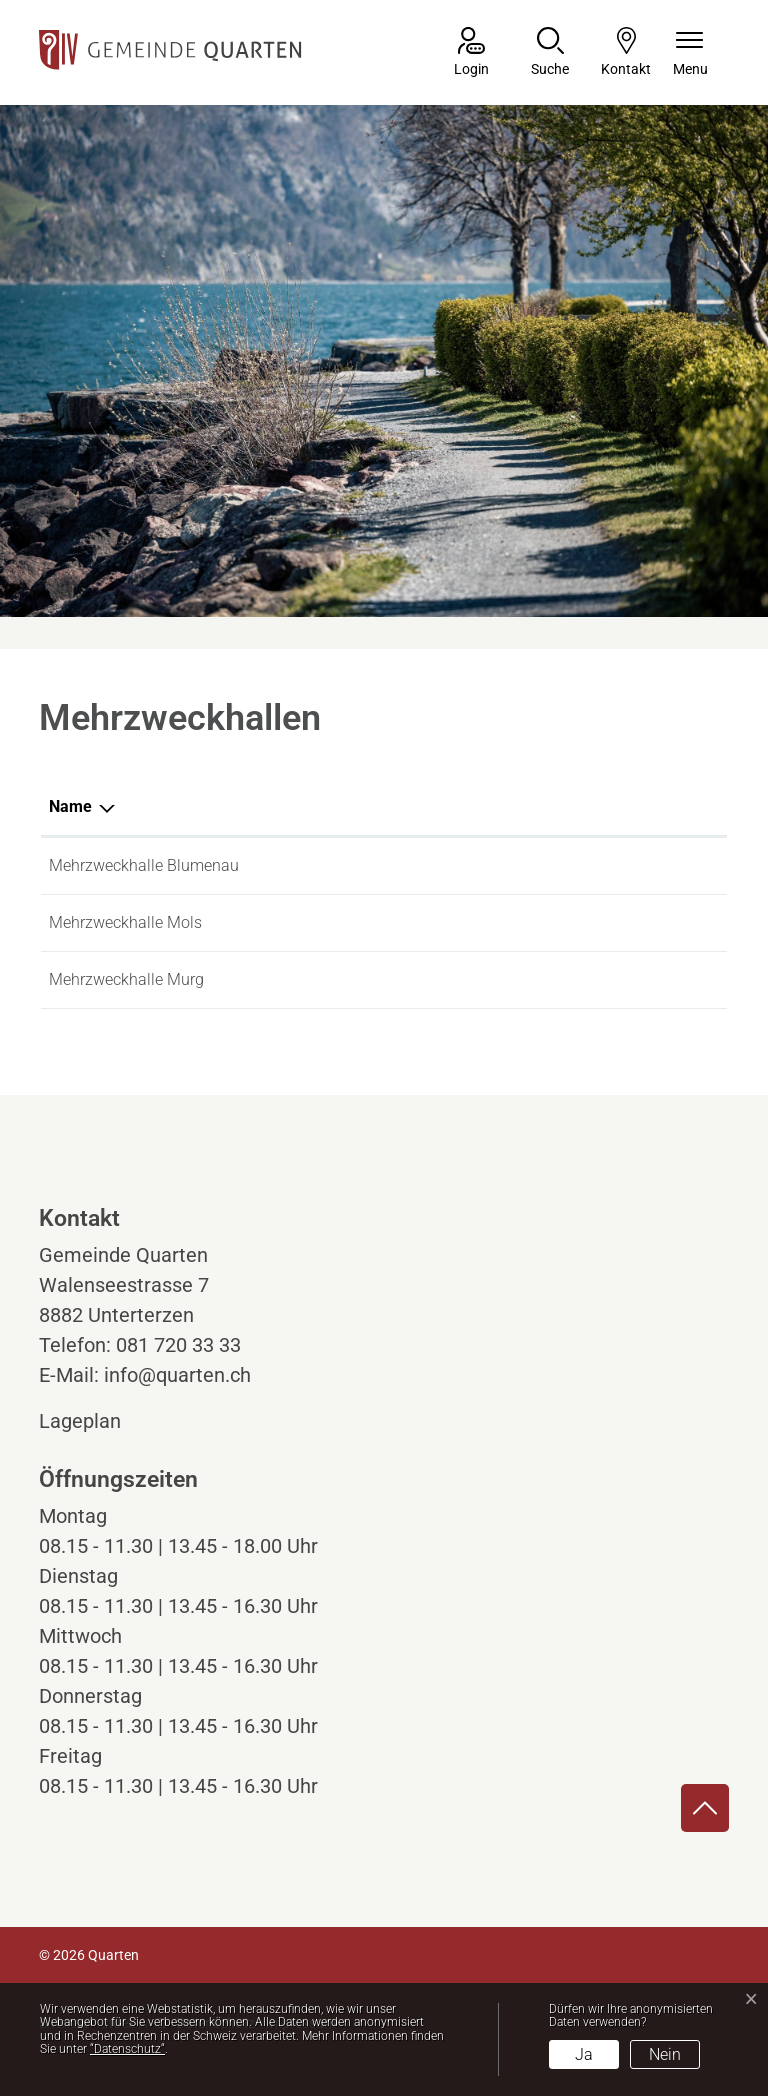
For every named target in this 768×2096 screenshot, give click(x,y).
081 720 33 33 (178, 1345)
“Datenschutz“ (127, 2049)
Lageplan (98, 1421)
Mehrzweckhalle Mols (125, 922)
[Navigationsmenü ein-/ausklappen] (690, 53)
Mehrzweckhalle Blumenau (144, 865)
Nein (665, 2054)
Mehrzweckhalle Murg (126, 979)
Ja (584, 2054)
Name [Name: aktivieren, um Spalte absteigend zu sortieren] (70, 806)
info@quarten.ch (177, 1375)
